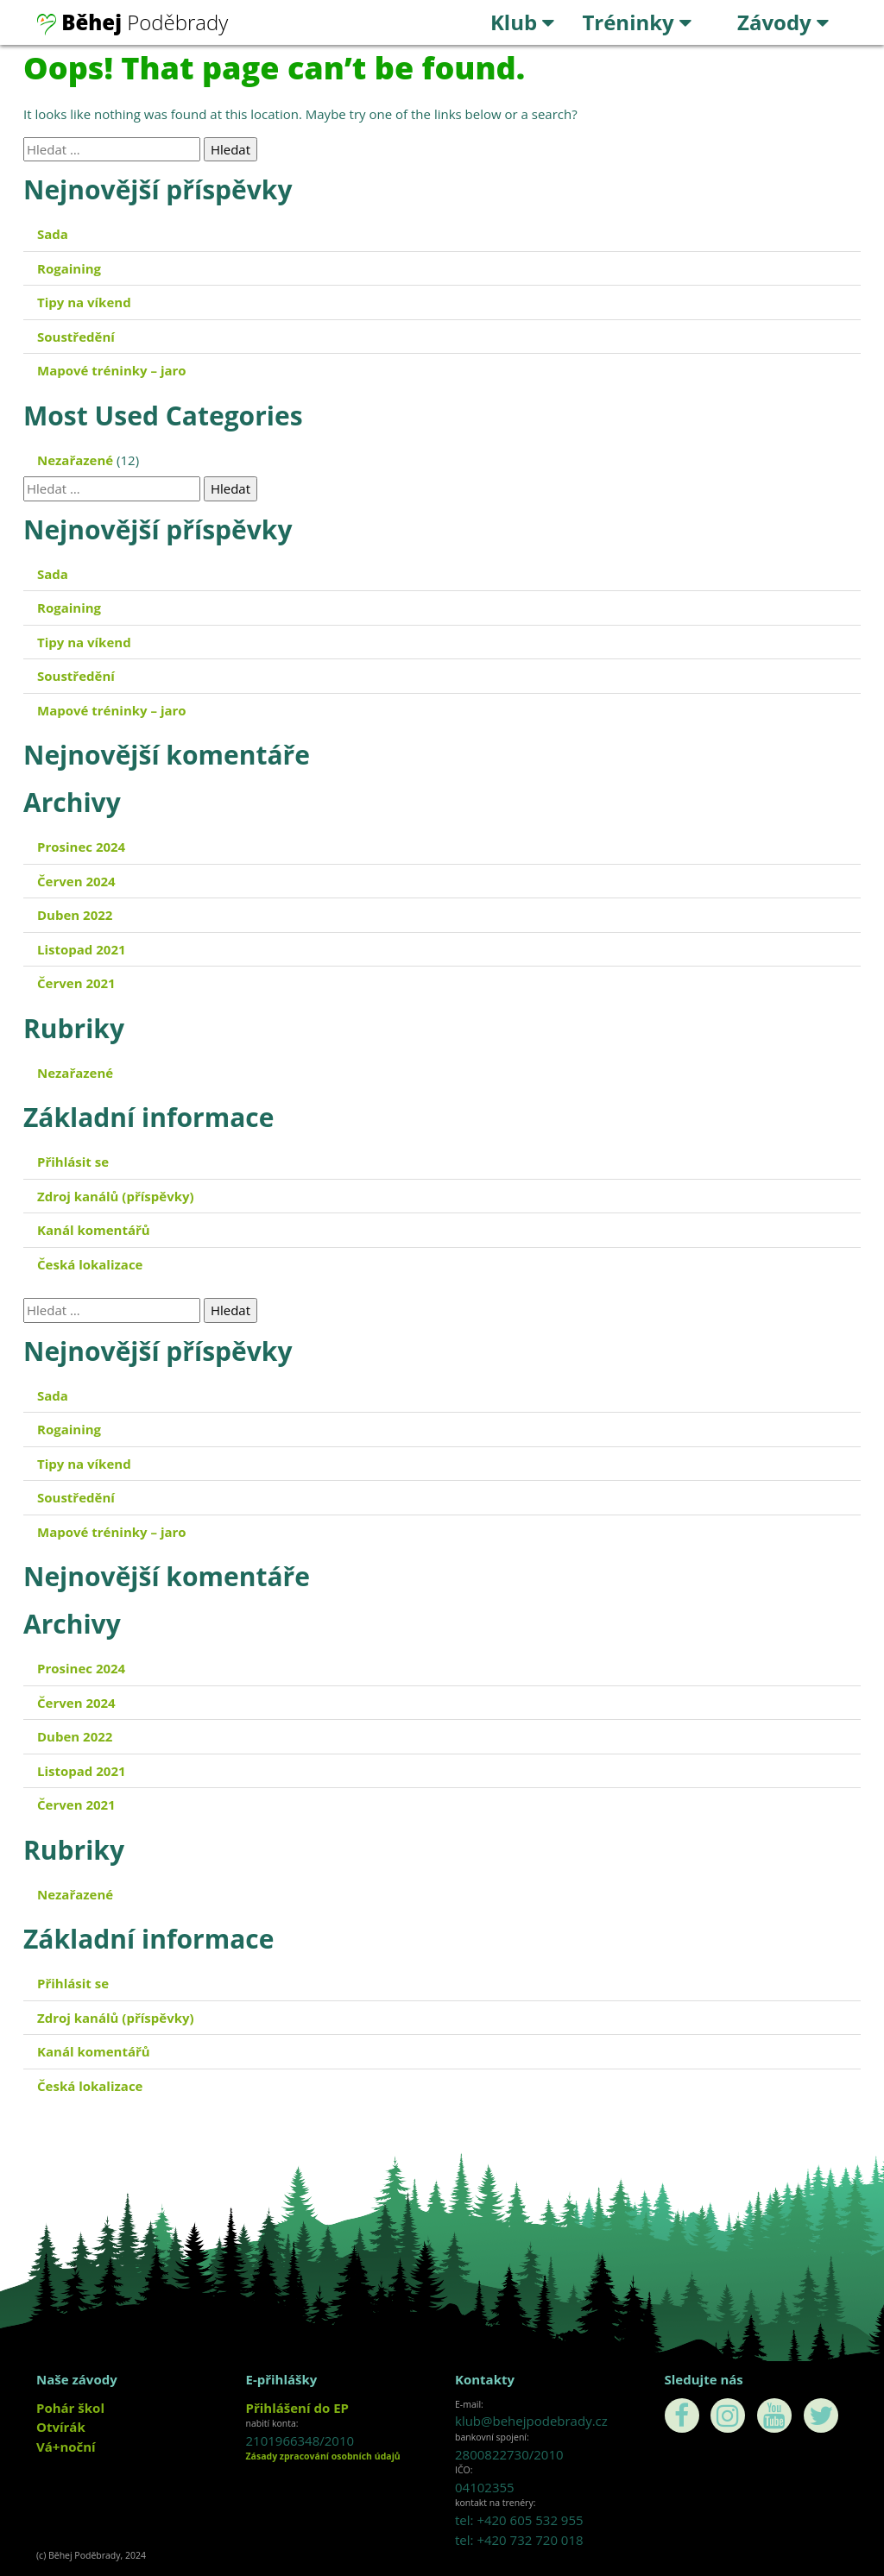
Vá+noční (66, 2446)
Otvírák (60, 2426)
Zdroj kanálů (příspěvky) (115, 1196)
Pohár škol (70, 2407)
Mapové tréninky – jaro (111, 370)
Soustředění (76, 336)
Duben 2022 (74, 914)
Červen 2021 (76, 983)
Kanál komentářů (93, 1229)
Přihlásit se (73, 1161)
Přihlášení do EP (297, 2407)
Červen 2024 (76, 881)
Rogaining (69, 268)
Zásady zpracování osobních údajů (323, 2456)
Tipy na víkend (84, 302)
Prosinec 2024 (81, 846)
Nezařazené (75, 460)
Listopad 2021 (81, 949)
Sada (52, 233)
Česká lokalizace (89, 1264)
